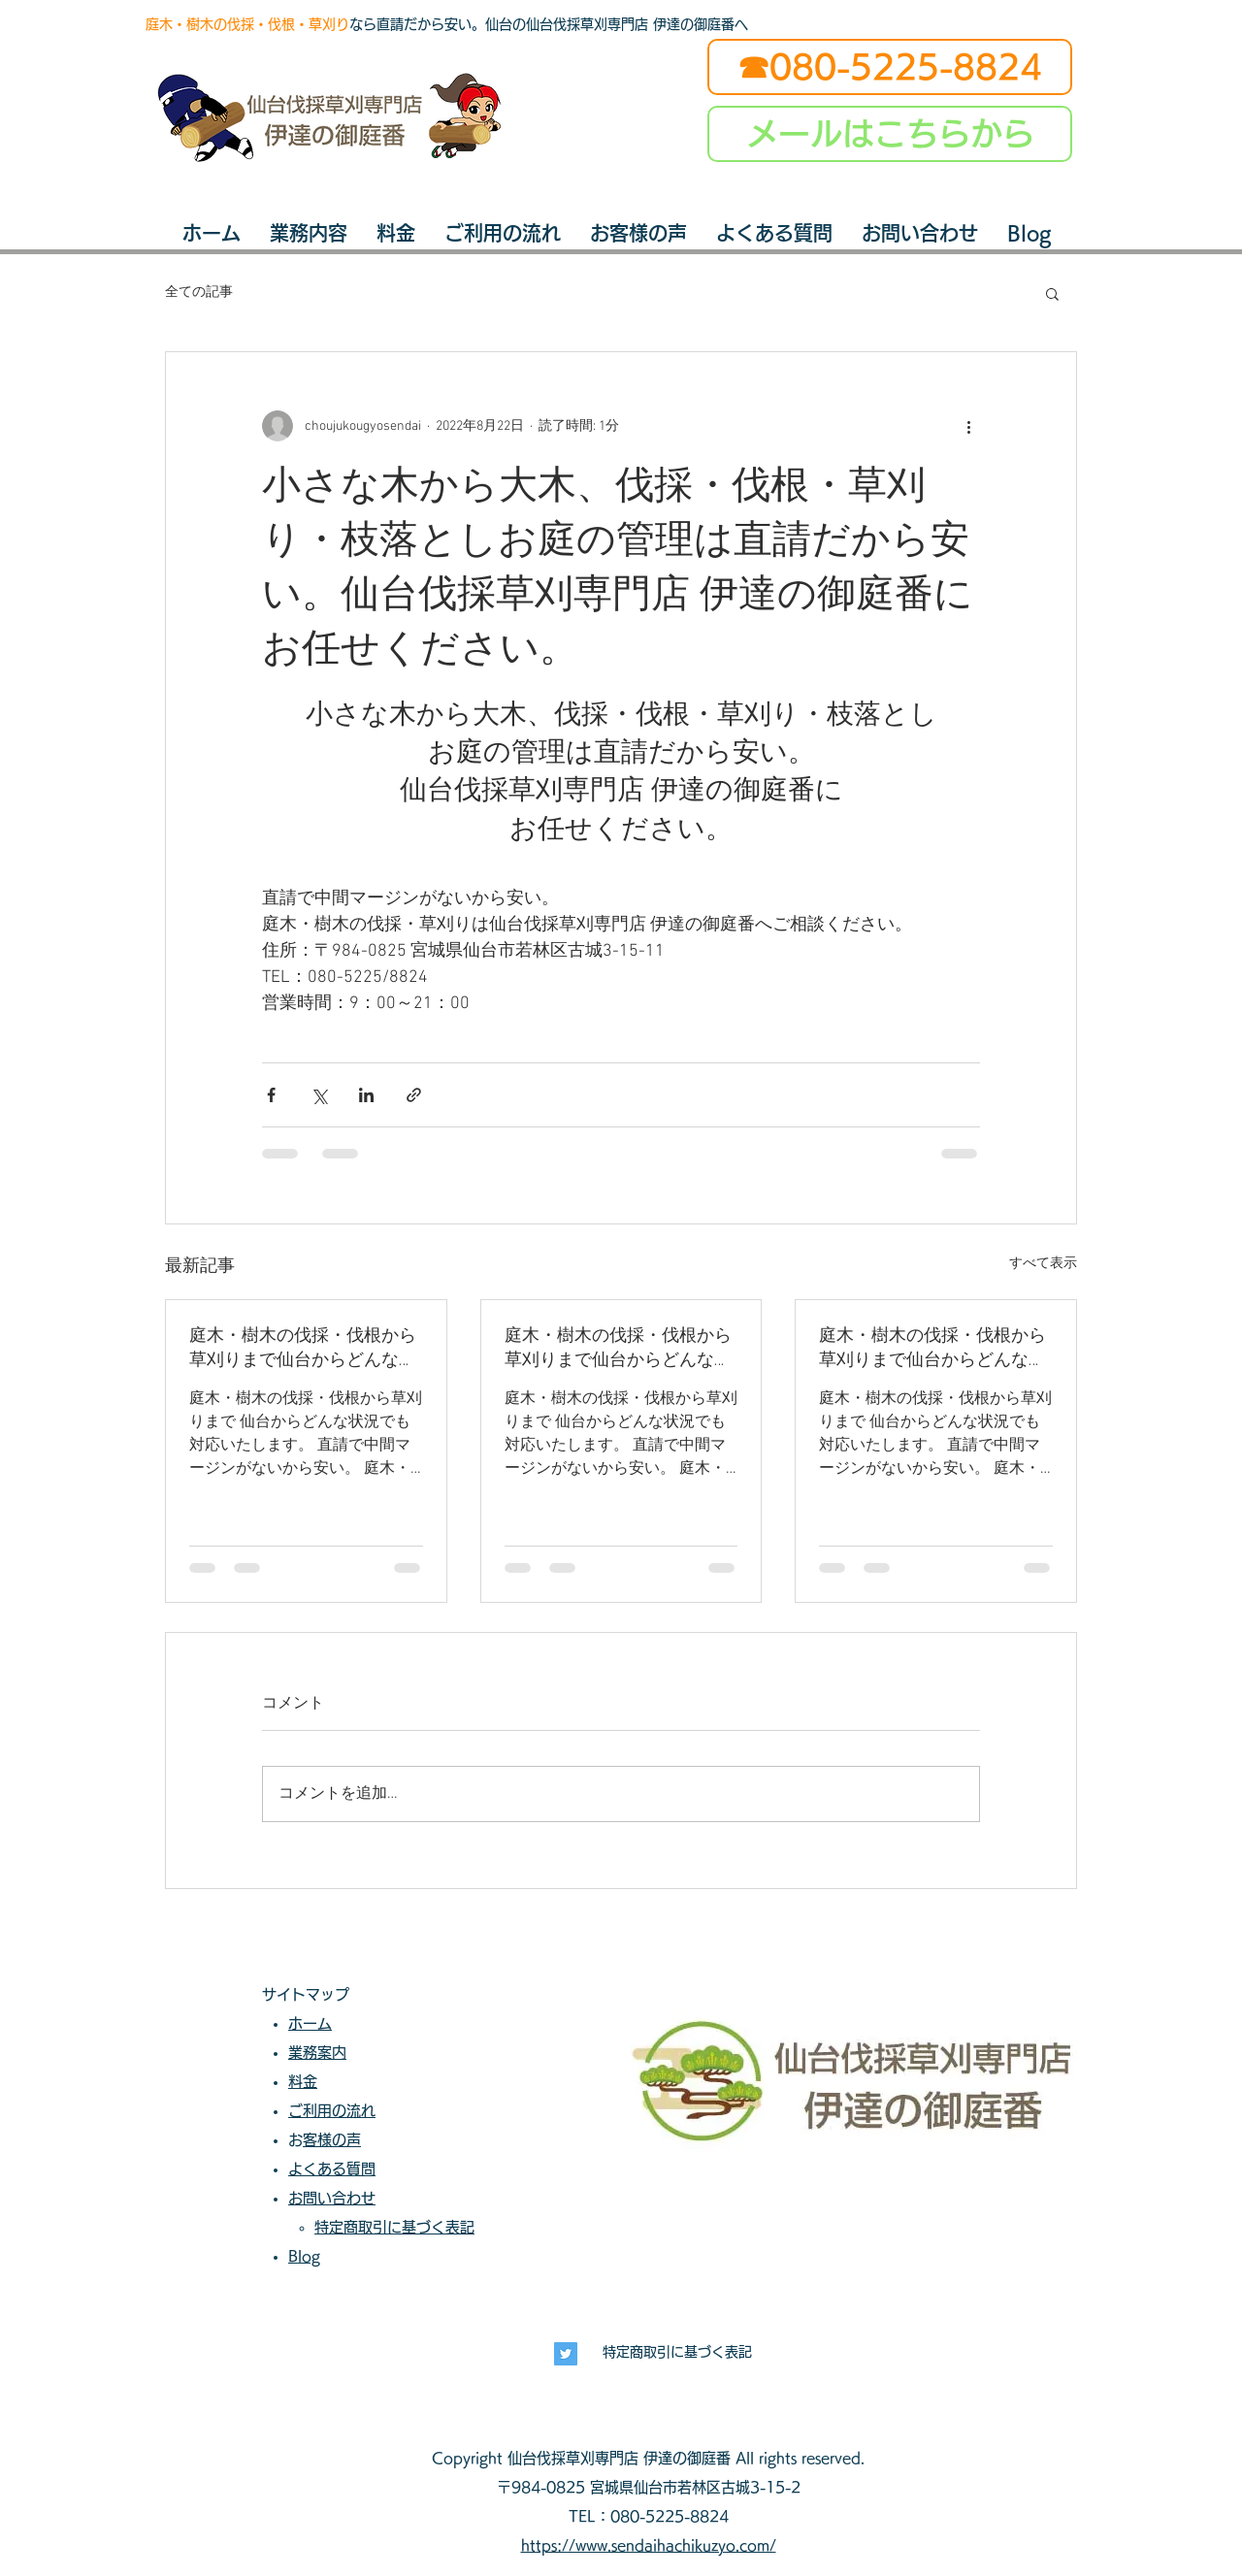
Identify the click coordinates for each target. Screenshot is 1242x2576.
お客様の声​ (332, 2140)
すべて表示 (1043, 1263)
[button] (1052, 293)
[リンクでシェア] (414, 1095)
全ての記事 (199, 292)
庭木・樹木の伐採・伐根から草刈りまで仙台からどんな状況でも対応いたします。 (302, 1348)
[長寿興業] (565, 2353)
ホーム (310, 2023)
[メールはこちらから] (889, 134)
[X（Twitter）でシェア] (319, 1095)
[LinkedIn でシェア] (366, 1095)
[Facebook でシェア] (271, 1095)
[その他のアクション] (968, 426)
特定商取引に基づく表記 (677, 2352)
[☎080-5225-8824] (889, 67)
